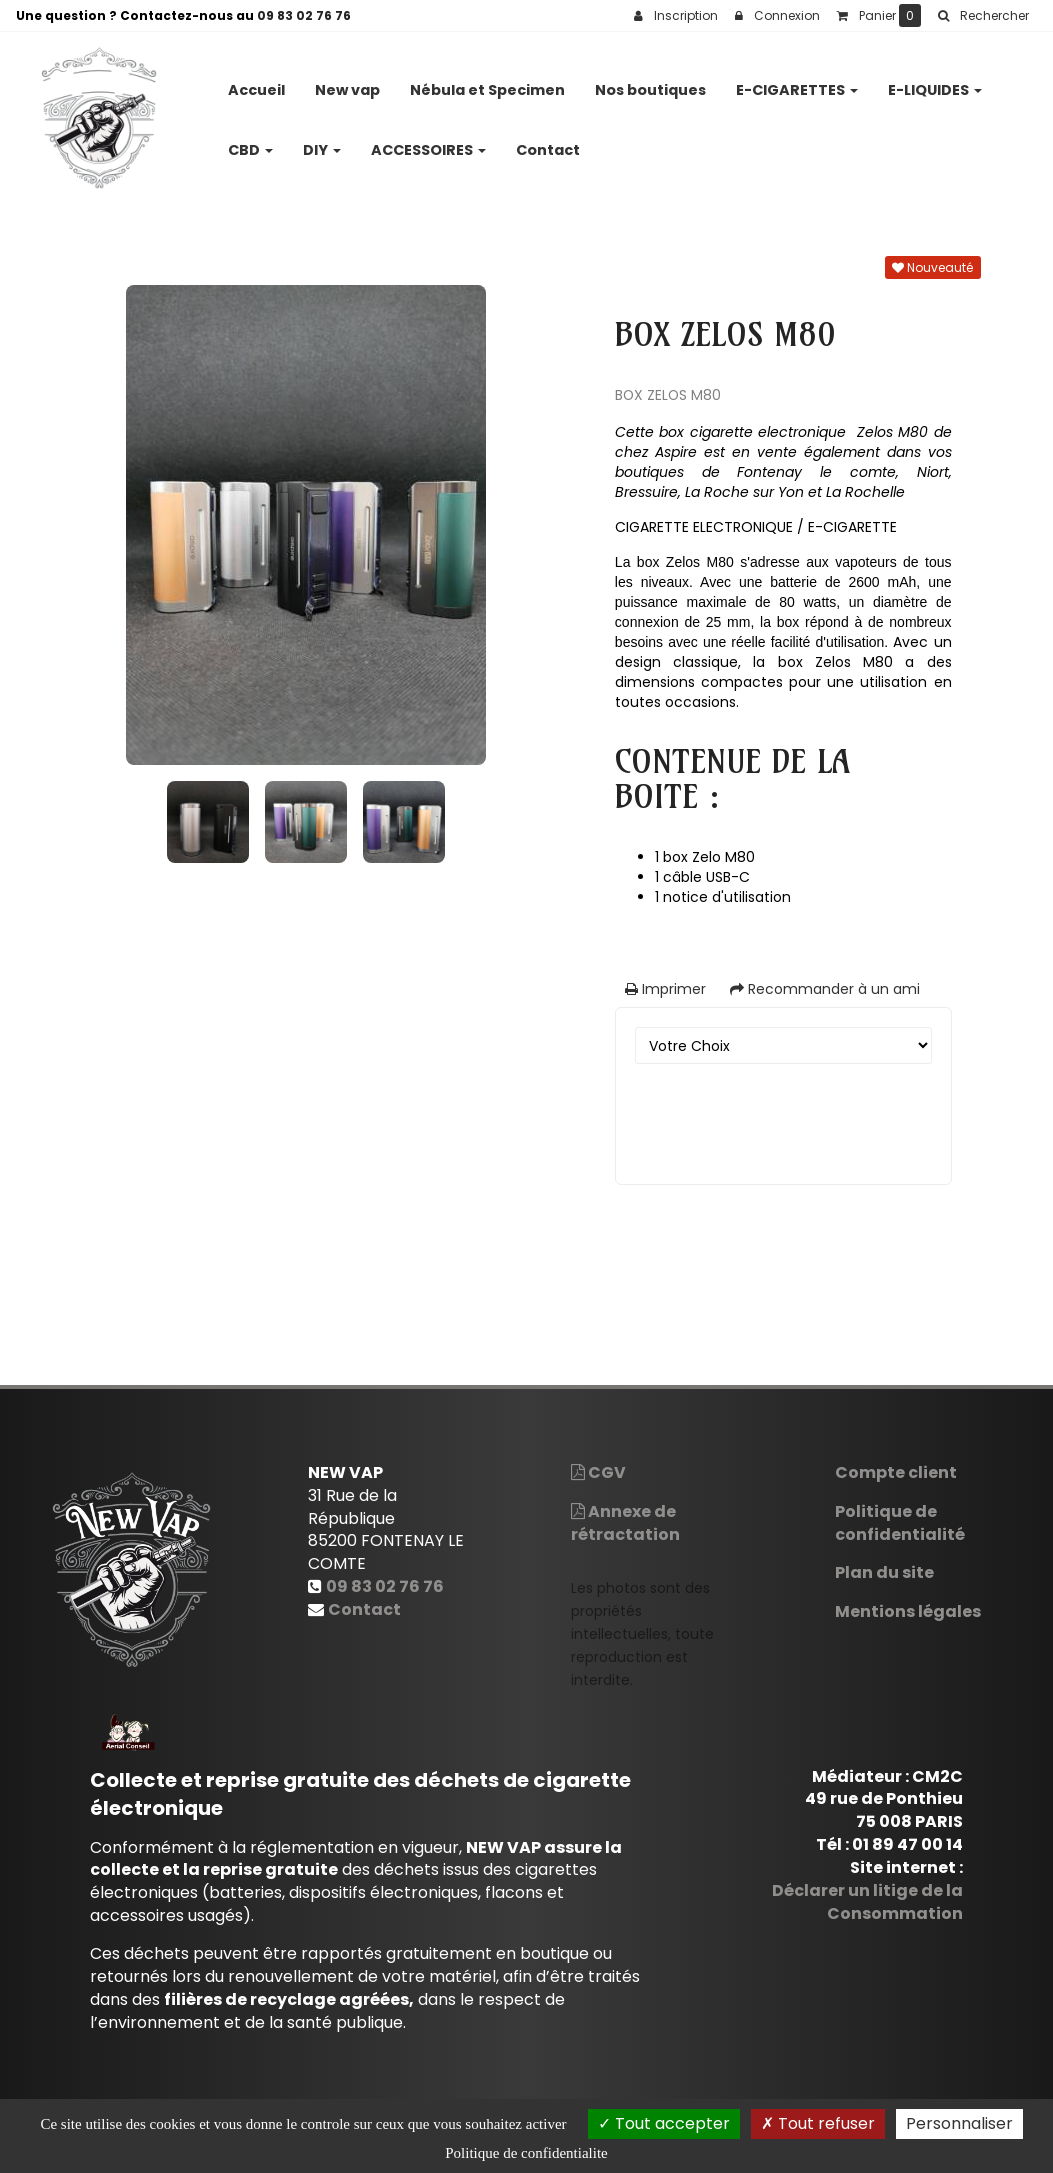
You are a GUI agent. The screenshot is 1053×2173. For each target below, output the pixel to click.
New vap (347, 82)
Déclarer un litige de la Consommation (867, 1902)
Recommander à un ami (825, 989)
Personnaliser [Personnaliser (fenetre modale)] (959, 2123)
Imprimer (665, 989)
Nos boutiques (650, 82)
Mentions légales (908, 1611)
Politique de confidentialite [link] (526, 2153)
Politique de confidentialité (900, 1523)
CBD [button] (250, 142)
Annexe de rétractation (625, 1523)
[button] (983, 16)
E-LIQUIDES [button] (935, 82)
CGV (598, 1472)
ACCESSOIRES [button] (428, 142)
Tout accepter (664, 2123)
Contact (548, 142)
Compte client (896, 1472)
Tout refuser (818, 2123)
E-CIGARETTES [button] (797, 82)
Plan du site (884, 1572)
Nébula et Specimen (487, 82)
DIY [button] (322, 142)
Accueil (256, 82)
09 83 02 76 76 (304, 15)
